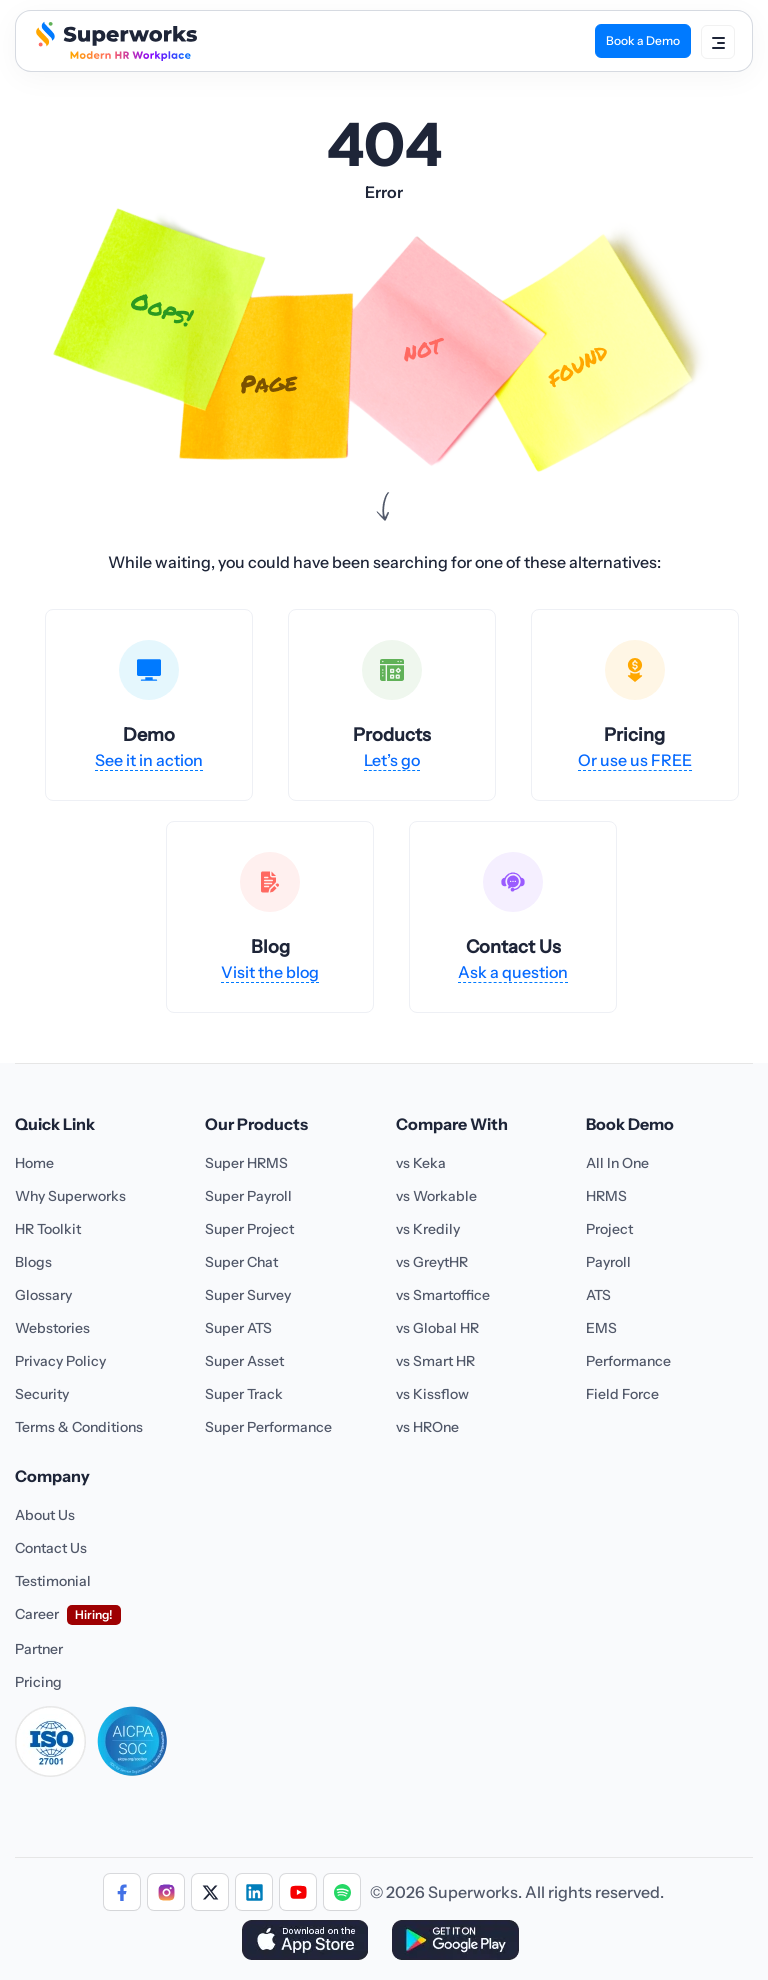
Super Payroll (248, 1196)
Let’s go (392, 760)
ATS (598, 1295)
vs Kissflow (432, 1394)
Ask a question (513, 972)
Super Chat (241, 1262)
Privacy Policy (60, 1361)
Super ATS (238, 1328)
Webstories (52, 1328)
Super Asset (244, 1361)
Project (609, 1229)
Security (42, 1394)
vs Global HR (437, 1328)
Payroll (608, 1262)
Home (34, 1163)
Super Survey (248, 1295)
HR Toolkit (48, 1229)
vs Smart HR (435, 1361)
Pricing (38, 1682)
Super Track (244, 1394)
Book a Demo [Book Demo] (643, 40)
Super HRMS (246, 1163)
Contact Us (51, 1548)
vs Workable (436, 1196)
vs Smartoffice (443, 1295)
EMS (601, 1328)
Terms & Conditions (79, 1427)
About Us (45, 1515)
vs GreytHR (432, 1262)
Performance (628, 1361)
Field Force (622, 1394)
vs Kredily (428, 1229)
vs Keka (421, 1163)
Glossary (43, 1295)
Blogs (33, 1262)
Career (37, 1614)
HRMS (606, 1196)
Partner (39, 1649)
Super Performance (268, 1427)
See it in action (149, 760)
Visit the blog (270, 972)
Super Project (249, 1229)
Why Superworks (70, 1196)
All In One (617, 1163)
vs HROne (427, 1427)
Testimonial (53, 1581)
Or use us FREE (635, 760)
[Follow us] (122, 1892)
